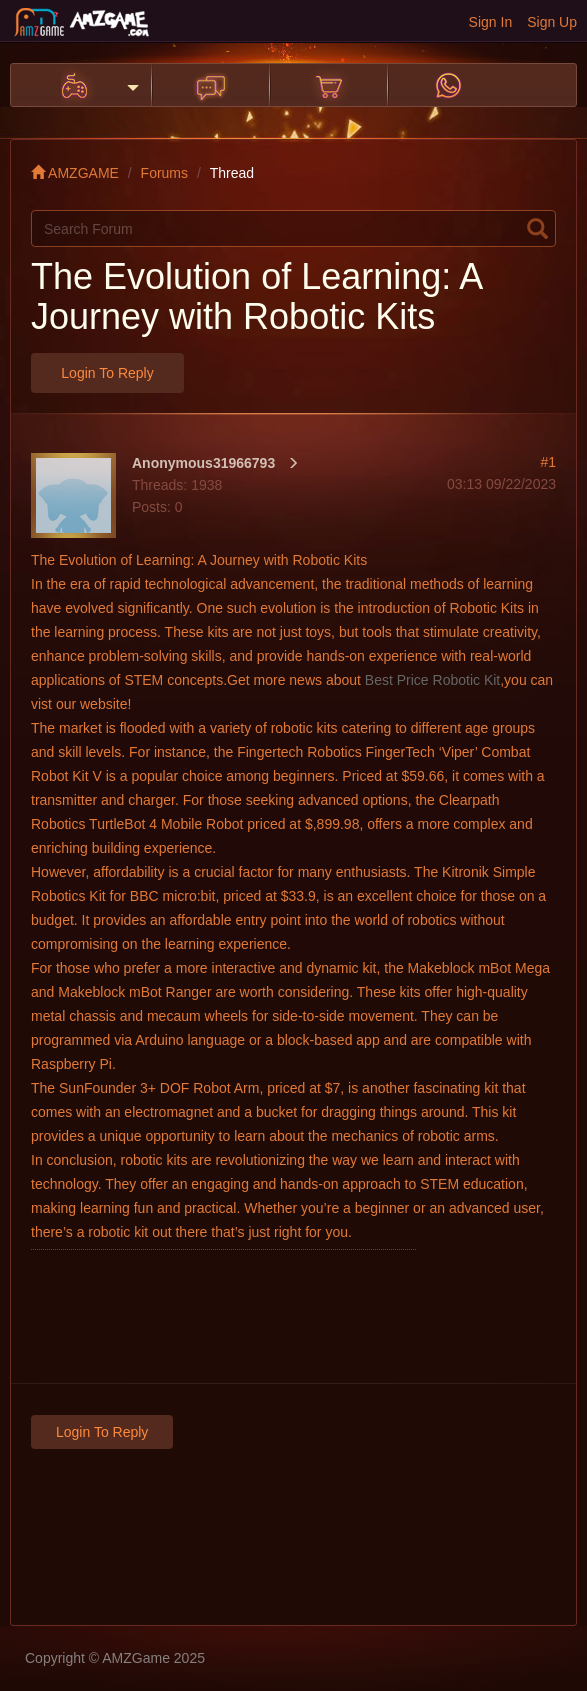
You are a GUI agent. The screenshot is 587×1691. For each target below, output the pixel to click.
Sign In (491, 22)
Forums (164, 173)
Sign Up (552, 22)
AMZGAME (75, 173)
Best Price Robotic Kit (432, 680)
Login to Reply (107, 373)
